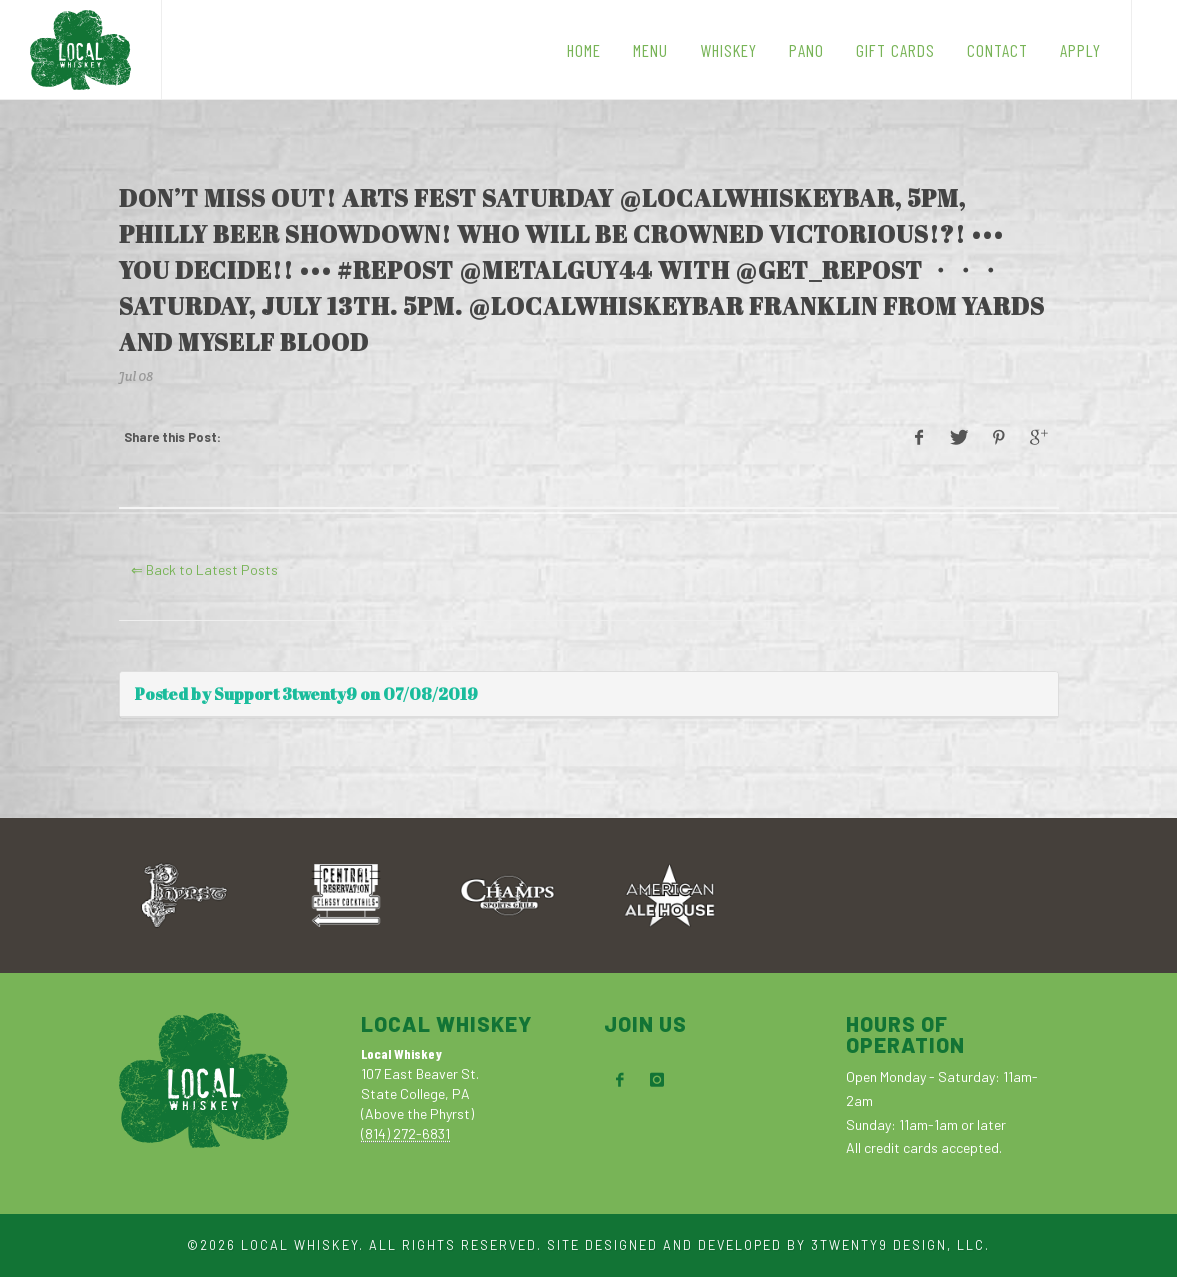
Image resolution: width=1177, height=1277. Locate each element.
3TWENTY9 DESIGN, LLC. (900, 1245)
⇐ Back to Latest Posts (204, 569)
